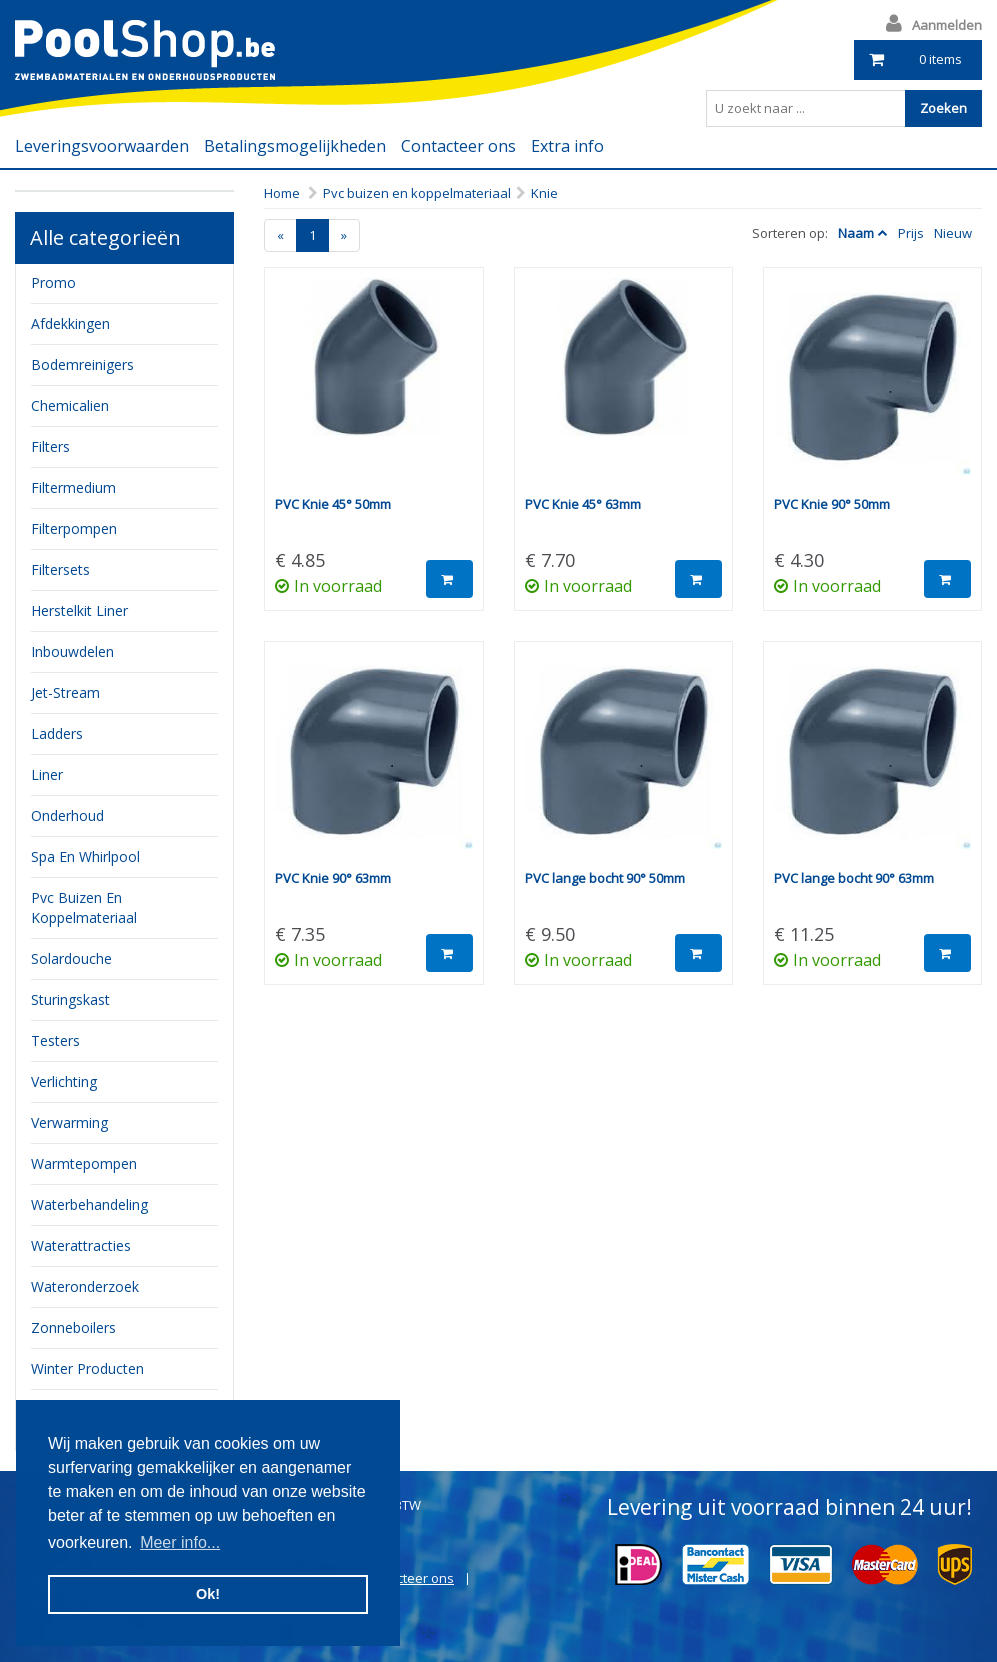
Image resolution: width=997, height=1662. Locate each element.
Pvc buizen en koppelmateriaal (417, 193)
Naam (856, 233)
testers (55, 1040)
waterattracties (81, 1245)
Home (282, 193)
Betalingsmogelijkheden (295, 146)
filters (50, 446)
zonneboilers (73, 1327)
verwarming (69, 1122)
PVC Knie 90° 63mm (333, 878)
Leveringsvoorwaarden (102, 146)
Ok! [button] (208, 1594)
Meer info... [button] (180, 1542)
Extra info (567, 146)
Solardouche (71, 958)
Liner (47, 774)
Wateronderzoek (85, 1286)
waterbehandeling (89, 1204)
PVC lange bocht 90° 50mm (605, 878)
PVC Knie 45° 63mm (583, 504)
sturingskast (70, 999)
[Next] (344, 235)
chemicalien (70, 405)
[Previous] (280, 235)
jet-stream (65, 692)
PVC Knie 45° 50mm (333, 504)
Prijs (911, 233)
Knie (544, 193)
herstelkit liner (79, 610)
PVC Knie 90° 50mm (832, 504)
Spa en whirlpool (85, 856)
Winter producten (87, 1368)
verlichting (64, 1081)
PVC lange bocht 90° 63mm (854, 878)
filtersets (60, 569)
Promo (53, 282)
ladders (57, 733)
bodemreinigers (82, 364)
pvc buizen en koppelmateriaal (84, 907)
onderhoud (67, 815)
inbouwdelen (72, 651)
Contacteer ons (458, 146)
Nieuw (953, 233)
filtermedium (73, 487)
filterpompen (74, 528)
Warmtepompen (84, 1163)
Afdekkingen (70, 323)
